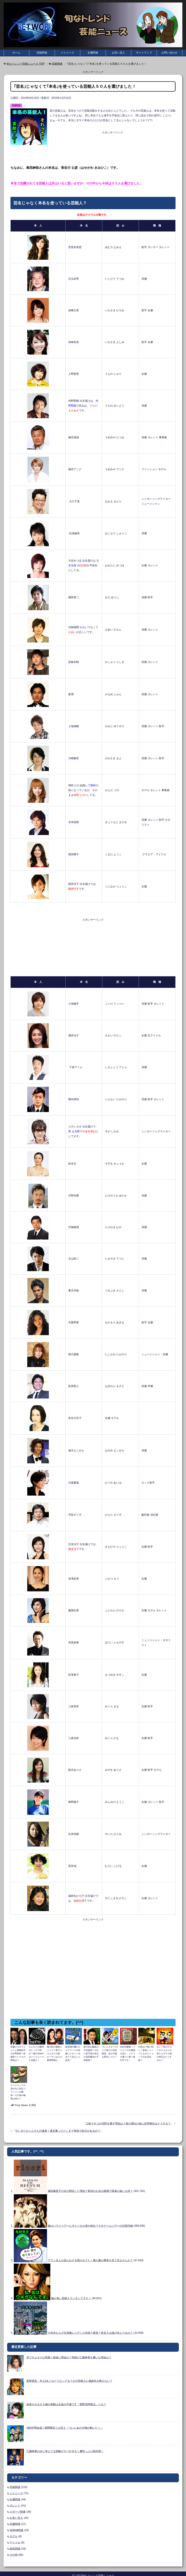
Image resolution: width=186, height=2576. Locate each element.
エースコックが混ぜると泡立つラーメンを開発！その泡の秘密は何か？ (18, 2087)
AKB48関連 (16, 2523)
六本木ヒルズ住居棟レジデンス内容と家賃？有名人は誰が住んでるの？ (90, 2326)
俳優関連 (15, 2517)
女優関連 (93, 52)
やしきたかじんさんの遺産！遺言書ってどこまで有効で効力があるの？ (57, 2124)
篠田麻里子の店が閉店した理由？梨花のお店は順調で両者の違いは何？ (90, 2184)
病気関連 (15, 2542)
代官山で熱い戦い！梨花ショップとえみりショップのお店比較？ (146, 2051)
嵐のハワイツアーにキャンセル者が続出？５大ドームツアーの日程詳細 (90, 2219)
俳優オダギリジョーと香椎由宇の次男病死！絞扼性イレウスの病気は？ (18, 2051)
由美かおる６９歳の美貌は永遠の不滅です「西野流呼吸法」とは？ (66, 2397)
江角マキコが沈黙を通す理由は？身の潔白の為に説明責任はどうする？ (128, 2116)
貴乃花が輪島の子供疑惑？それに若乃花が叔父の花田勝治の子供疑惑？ (91, 2051)
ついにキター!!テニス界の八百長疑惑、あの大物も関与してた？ (110, 2051)
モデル (14, 2529)
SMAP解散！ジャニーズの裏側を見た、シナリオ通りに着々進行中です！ (128, 2053)
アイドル (15, 2535)
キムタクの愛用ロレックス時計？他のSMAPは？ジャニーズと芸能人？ (37, 2051)
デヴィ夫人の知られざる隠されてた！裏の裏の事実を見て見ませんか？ (90, 2253)
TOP (25, 63)
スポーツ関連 (18, 2505)
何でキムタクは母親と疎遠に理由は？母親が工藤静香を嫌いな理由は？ (68, 2350)
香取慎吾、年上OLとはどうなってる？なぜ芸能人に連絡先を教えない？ (69, 2374)
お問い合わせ (169, 52)
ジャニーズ (67, 52)
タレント (15, 2499)
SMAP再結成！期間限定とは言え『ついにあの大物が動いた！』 (64, 2421)
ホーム (16, 52)
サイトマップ (144, 52)
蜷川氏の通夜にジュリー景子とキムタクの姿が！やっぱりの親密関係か (55, 2051)
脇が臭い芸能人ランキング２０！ (71, 2291)
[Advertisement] (93, 155)
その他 (14, 2548)
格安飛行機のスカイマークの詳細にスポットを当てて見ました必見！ (73, 2051)
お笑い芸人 (118, 52)
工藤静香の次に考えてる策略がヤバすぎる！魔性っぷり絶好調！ (64, 2444)
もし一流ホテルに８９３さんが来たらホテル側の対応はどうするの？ (165, 2051)
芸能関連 (42, 52)
